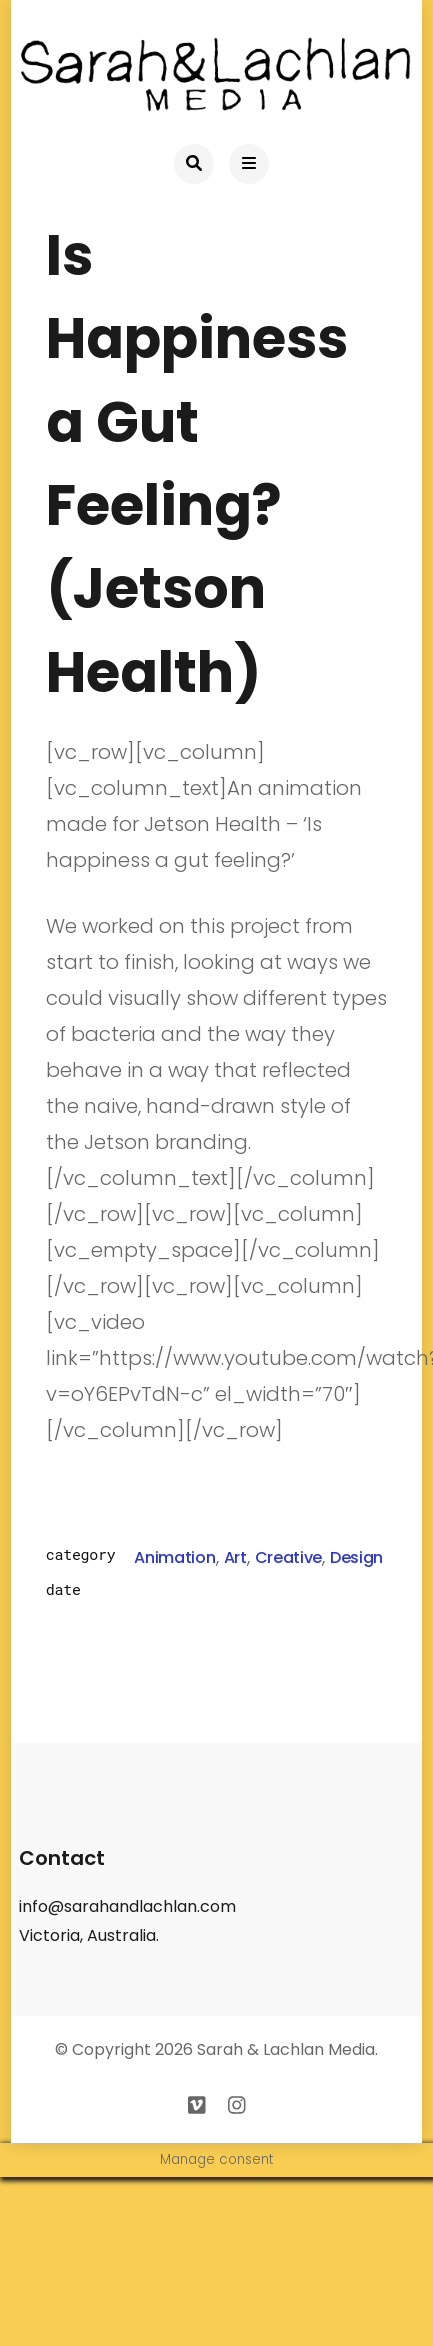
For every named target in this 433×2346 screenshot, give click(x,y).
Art (235, 1557)
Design (356, 1557)
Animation (174, 1557)
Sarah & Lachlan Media (286, 2049)
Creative (288, 1557)
